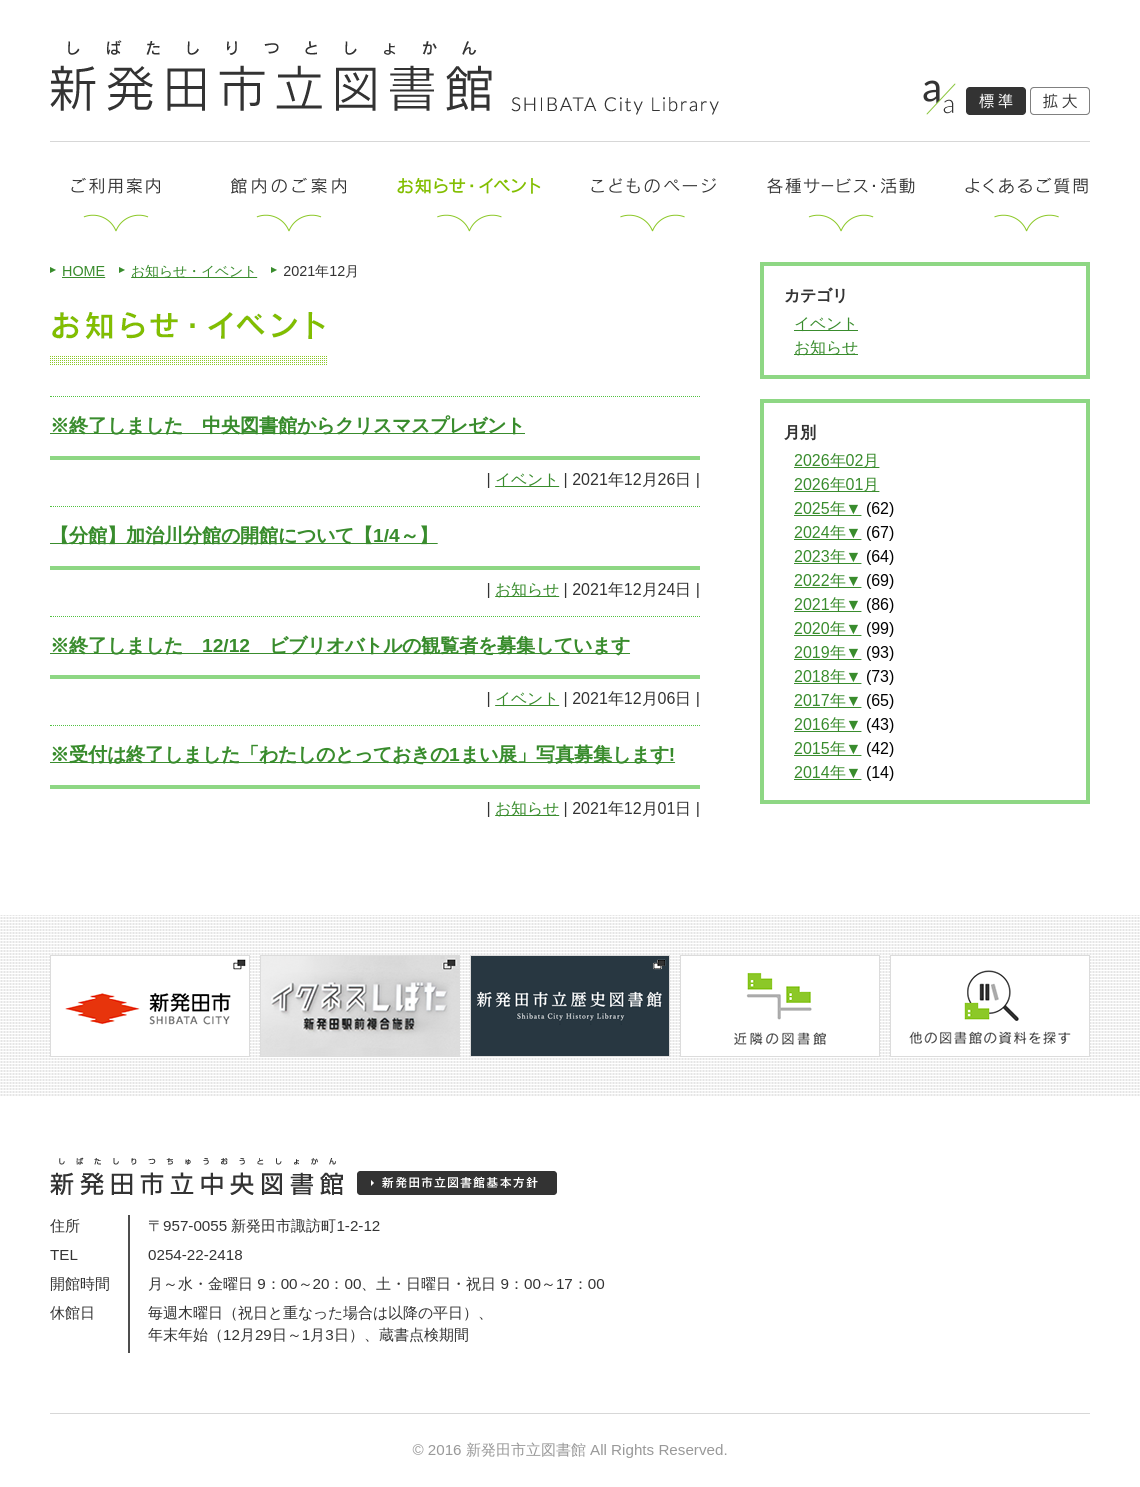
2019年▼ (827, 652)
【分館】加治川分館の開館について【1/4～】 (244, 535)
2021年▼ (827, 604)
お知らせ (527, 589)
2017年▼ (827, 700)
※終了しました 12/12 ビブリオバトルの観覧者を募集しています (340, 645)
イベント (527, 479)
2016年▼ (827, 724)
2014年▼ (827, 772)
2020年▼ (827, 628)
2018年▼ (827, 676)
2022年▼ (827, 580)
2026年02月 (836, 460)
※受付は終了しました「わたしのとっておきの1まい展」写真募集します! (362, 754)
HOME (83, 271)
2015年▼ (827, 748)
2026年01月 (836, 484)
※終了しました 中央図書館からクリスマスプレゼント (287, 425)
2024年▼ (827, 532)
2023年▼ (827, 556)
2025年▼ (827, 508)
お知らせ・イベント (194, 271)
